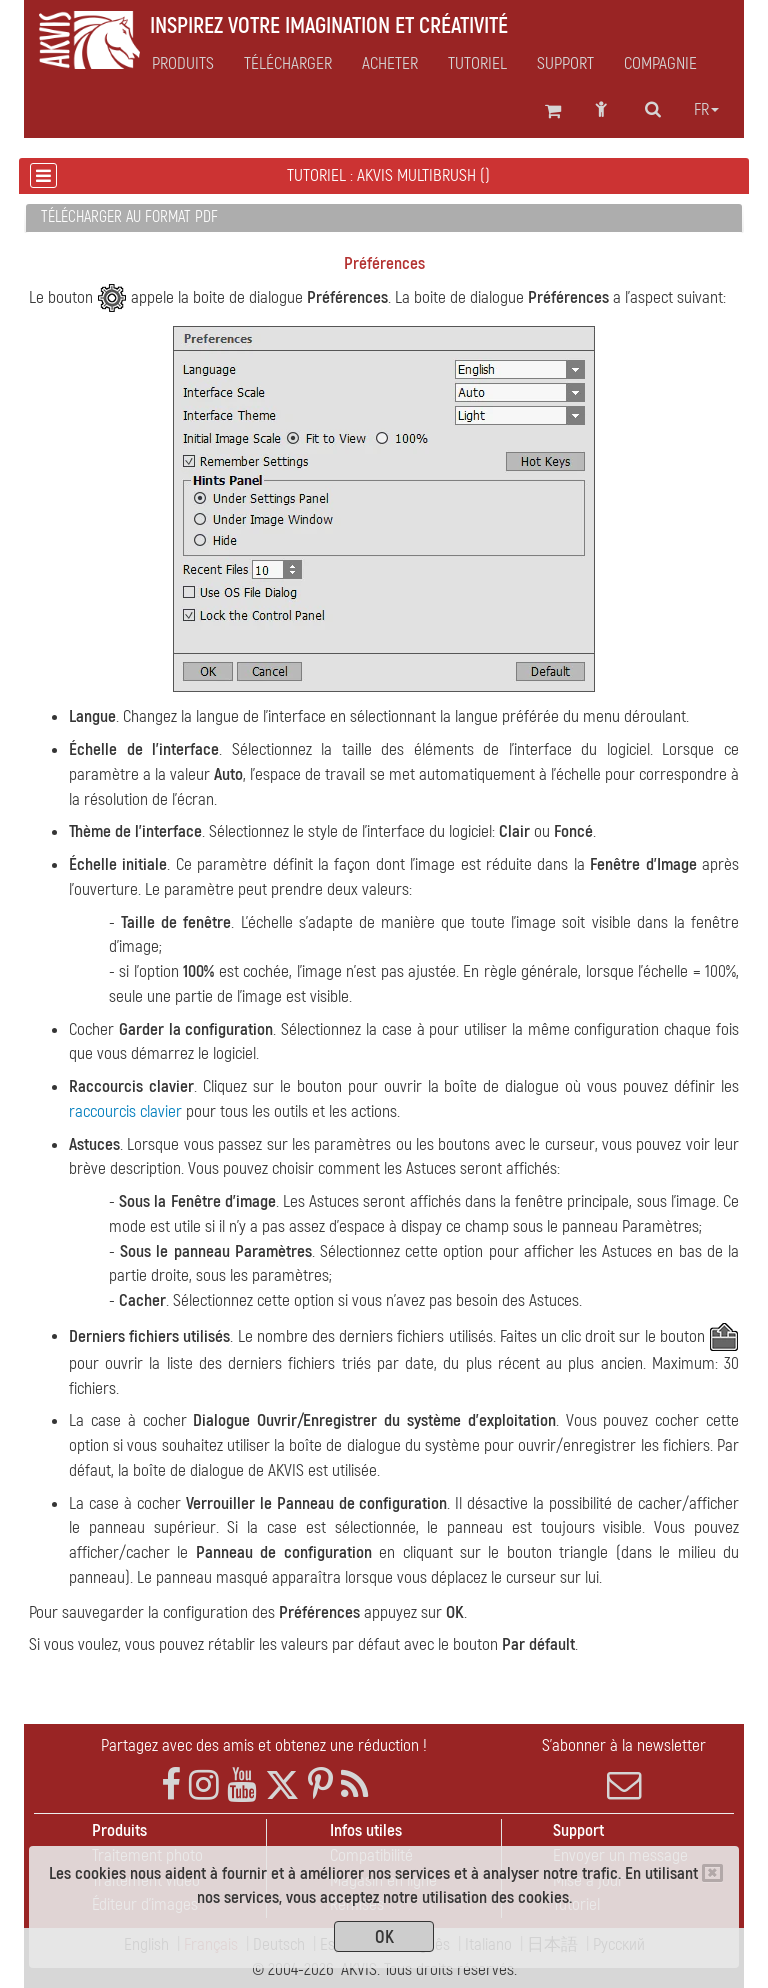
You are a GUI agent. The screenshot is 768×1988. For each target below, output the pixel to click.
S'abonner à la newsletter (624, 1769)
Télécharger (288, 64)
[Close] (712, 1873)
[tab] (384, 218)
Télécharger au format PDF (129, 217)
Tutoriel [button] (477, 64)
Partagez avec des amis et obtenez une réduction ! (264, 1745)
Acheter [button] (390, 64)
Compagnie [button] (660, 64)
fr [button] (706, 110)
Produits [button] (183, 64)
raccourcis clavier (125, 1111)
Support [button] (565, 64)
